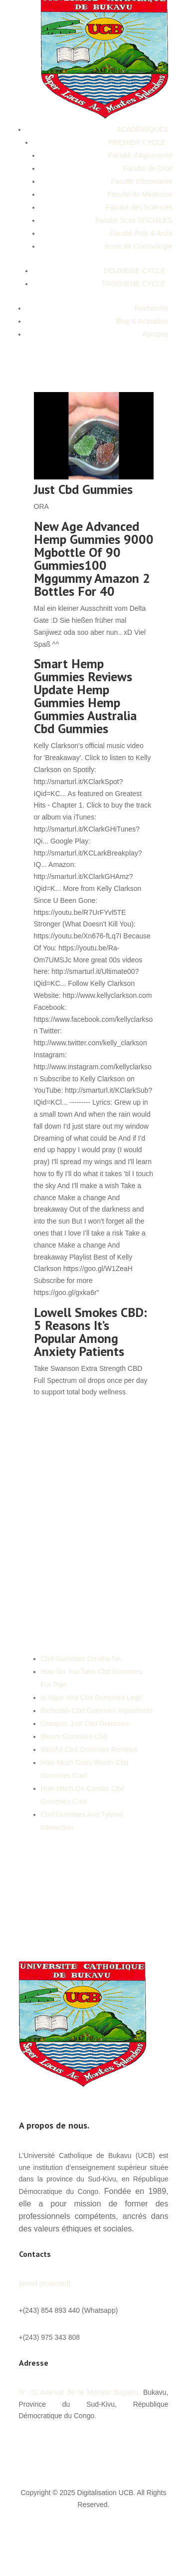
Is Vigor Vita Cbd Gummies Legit (91, 1698)
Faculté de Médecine (140, 194)
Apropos (155, 334)
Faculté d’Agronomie (140, 155)
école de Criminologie (139, 246)
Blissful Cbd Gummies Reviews (89, 1749)
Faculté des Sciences (139, 207)
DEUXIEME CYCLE (135, 271)
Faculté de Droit (148, 168)
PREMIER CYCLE (136, 142)
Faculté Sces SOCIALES (134, 220)
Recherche (152, 308)
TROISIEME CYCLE (134, 284)
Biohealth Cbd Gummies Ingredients (97, 1711)
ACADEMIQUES (142, 129)
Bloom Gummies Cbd (74, 1736)
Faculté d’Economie (142, 181)
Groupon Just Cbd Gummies (85, 1723)
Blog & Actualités (142, 321)
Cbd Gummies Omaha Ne (81, 1659)
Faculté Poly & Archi (141, 233)
